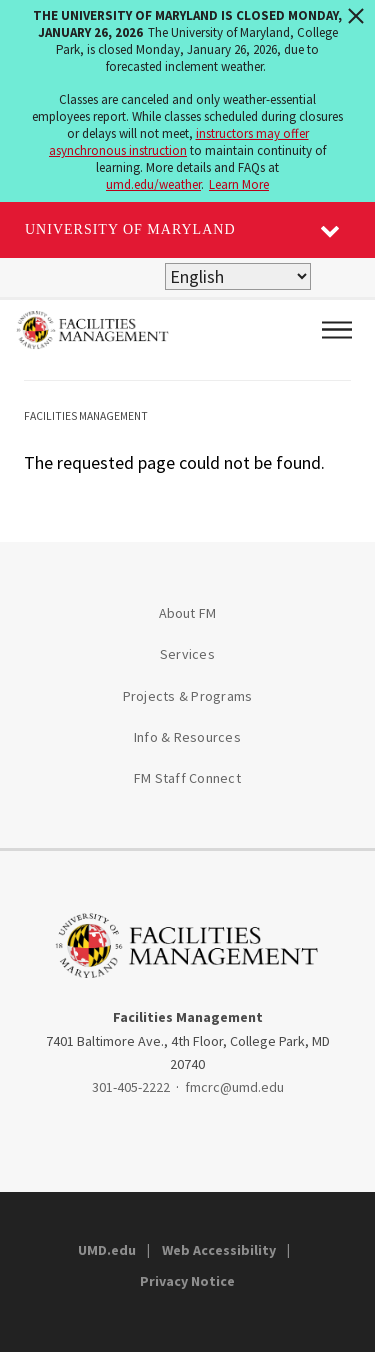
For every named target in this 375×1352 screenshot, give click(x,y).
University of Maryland (130, 229)
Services (187, 654)
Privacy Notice (187, 1281)
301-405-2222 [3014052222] (131, 1087)
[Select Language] (238, 276)
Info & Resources (187, 737)
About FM (188, 613)
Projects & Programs (188, 696)
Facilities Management (86, 416)
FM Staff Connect (187, 778)
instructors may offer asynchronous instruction (179, 142)
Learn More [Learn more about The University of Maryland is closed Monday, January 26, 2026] (239, 184)
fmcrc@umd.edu (234, 1087)
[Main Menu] (337, 330)
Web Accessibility (219, 1250)
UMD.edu (107, 1250)
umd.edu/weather (153, 184)
